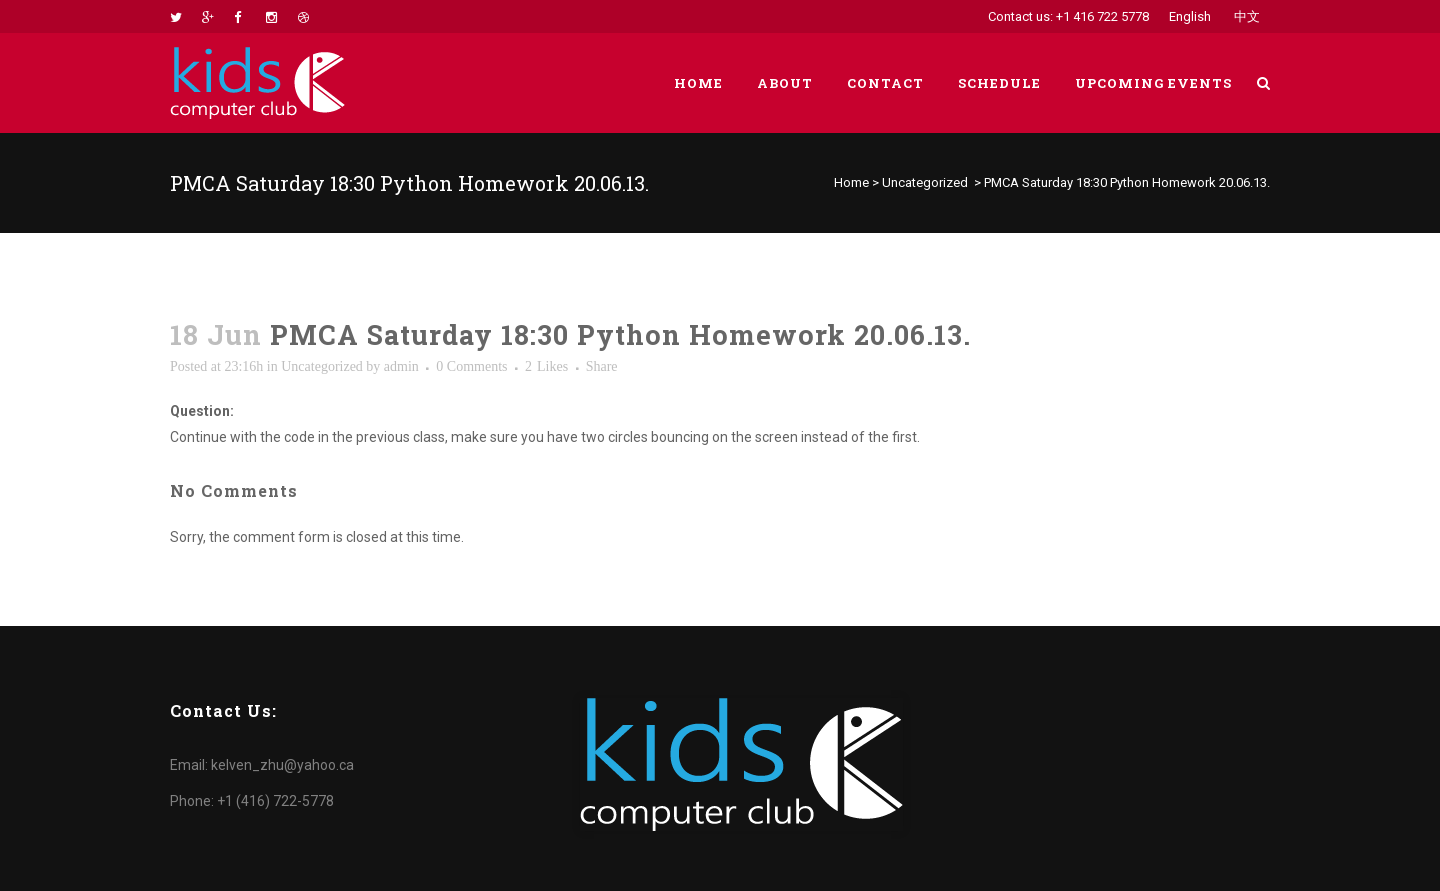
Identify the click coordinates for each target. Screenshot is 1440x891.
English (1190, 16)
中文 (1247, 16)
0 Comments (471, 366)
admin (401, 366)
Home (851, 182)
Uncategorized (925, 182)
